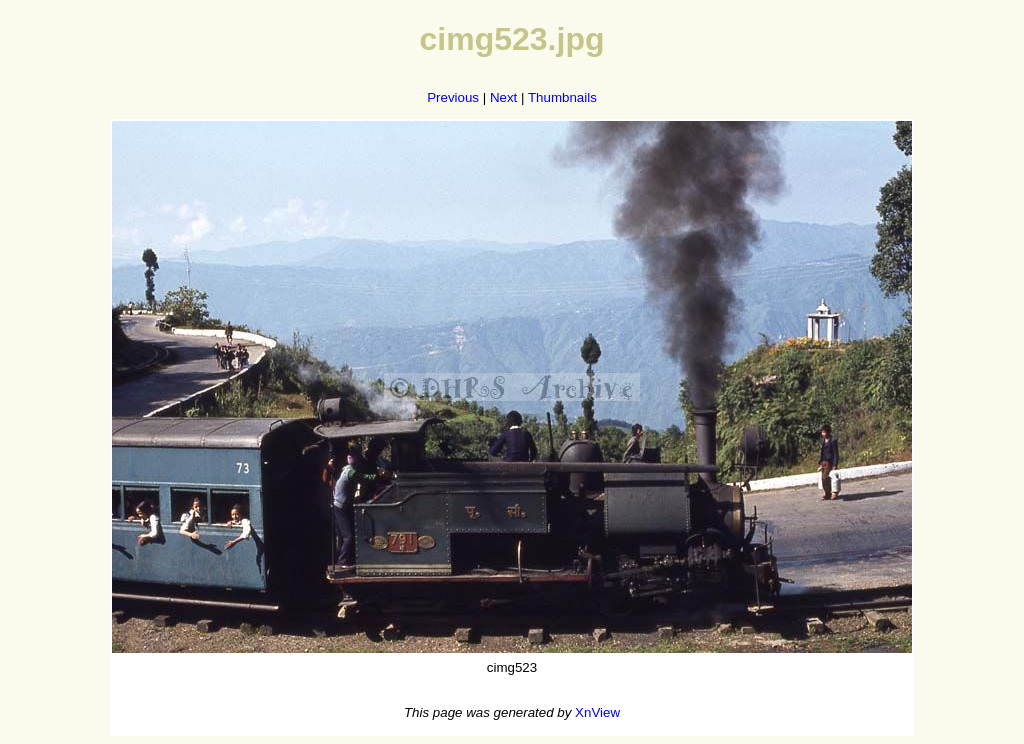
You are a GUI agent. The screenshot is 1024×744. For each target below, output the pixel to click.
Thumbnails (562, 97)
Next (503, 97)
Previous (453, 97)
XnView (597, 712)
